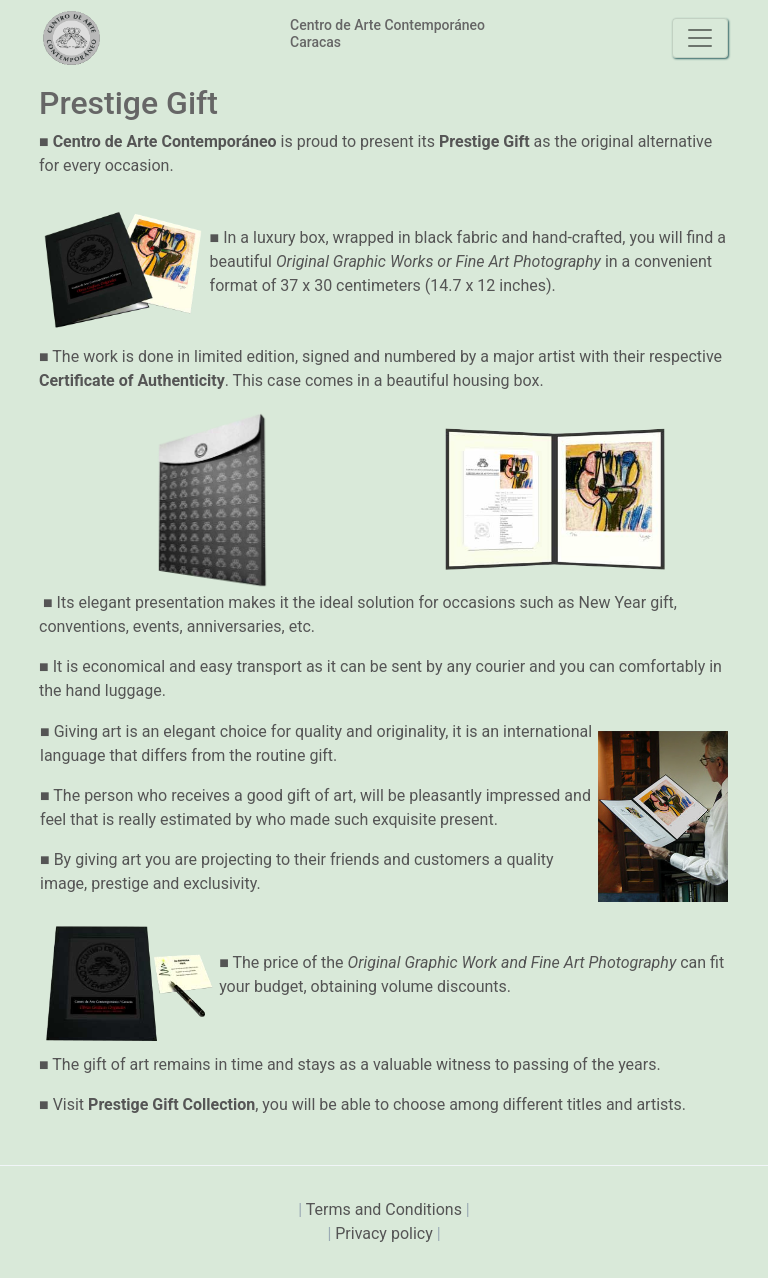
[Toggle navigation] (700, 38)
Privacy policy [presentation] (385, 1233)
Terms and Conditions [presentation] (386, 1209)
